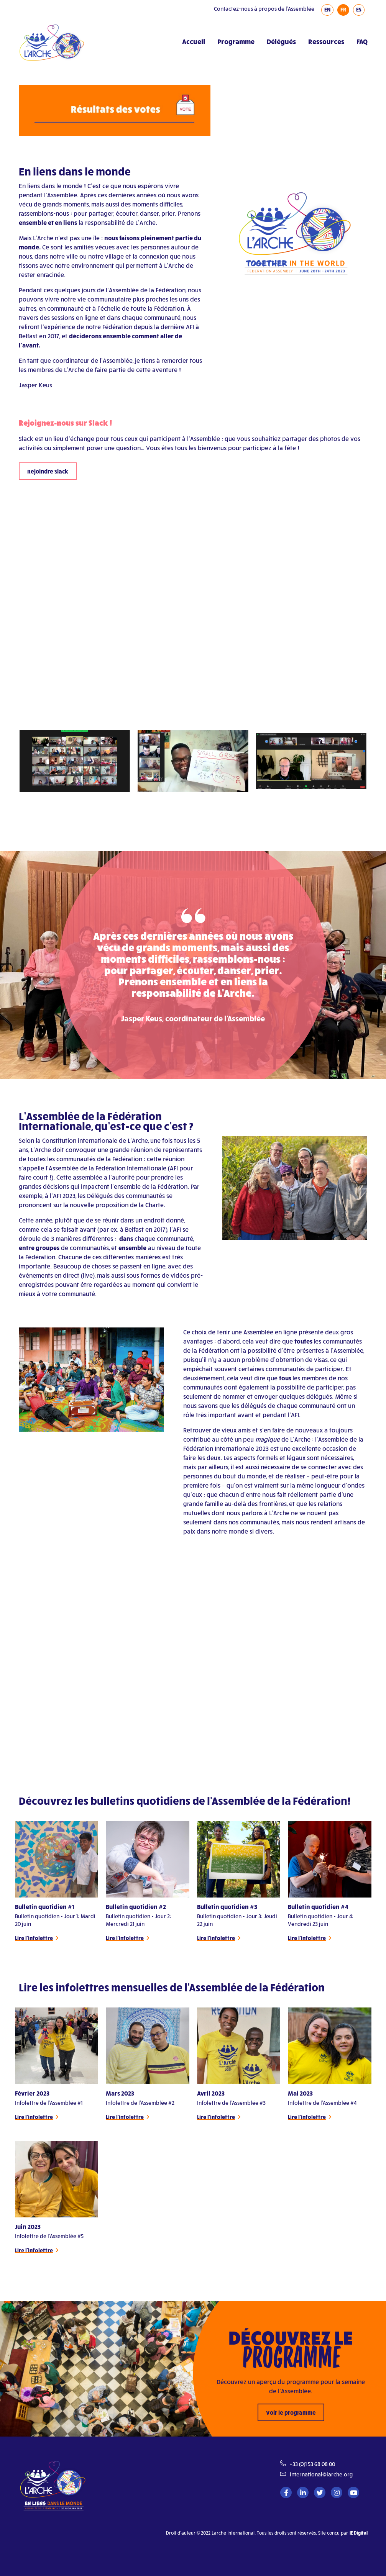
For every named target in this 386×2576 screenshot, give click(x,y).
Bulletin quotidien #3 (227, 1906)
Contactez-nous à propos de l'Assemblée (264, 8)
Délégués (281, 41)
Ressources (326, 41)
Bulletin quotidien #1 (44, 1906)
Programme (236, 41)
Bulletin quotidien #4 (318, 1906)
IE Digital (359, 2532)
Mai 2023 (300, 2093)
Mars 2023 (120, 2093)
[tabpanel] (56, 1882)
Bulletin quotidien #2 (136, 1906)
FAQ (362, 41)
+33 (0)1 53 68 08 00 (312, 2464)
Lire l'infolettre (34, 1938)
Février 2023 (32, 2093)
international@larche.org (321, 2474)
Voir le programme (291, 2412)
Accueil (193, 41)
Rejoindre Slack (47, 471)
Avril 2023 (211, 2093)
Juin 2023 (28, 2226)
